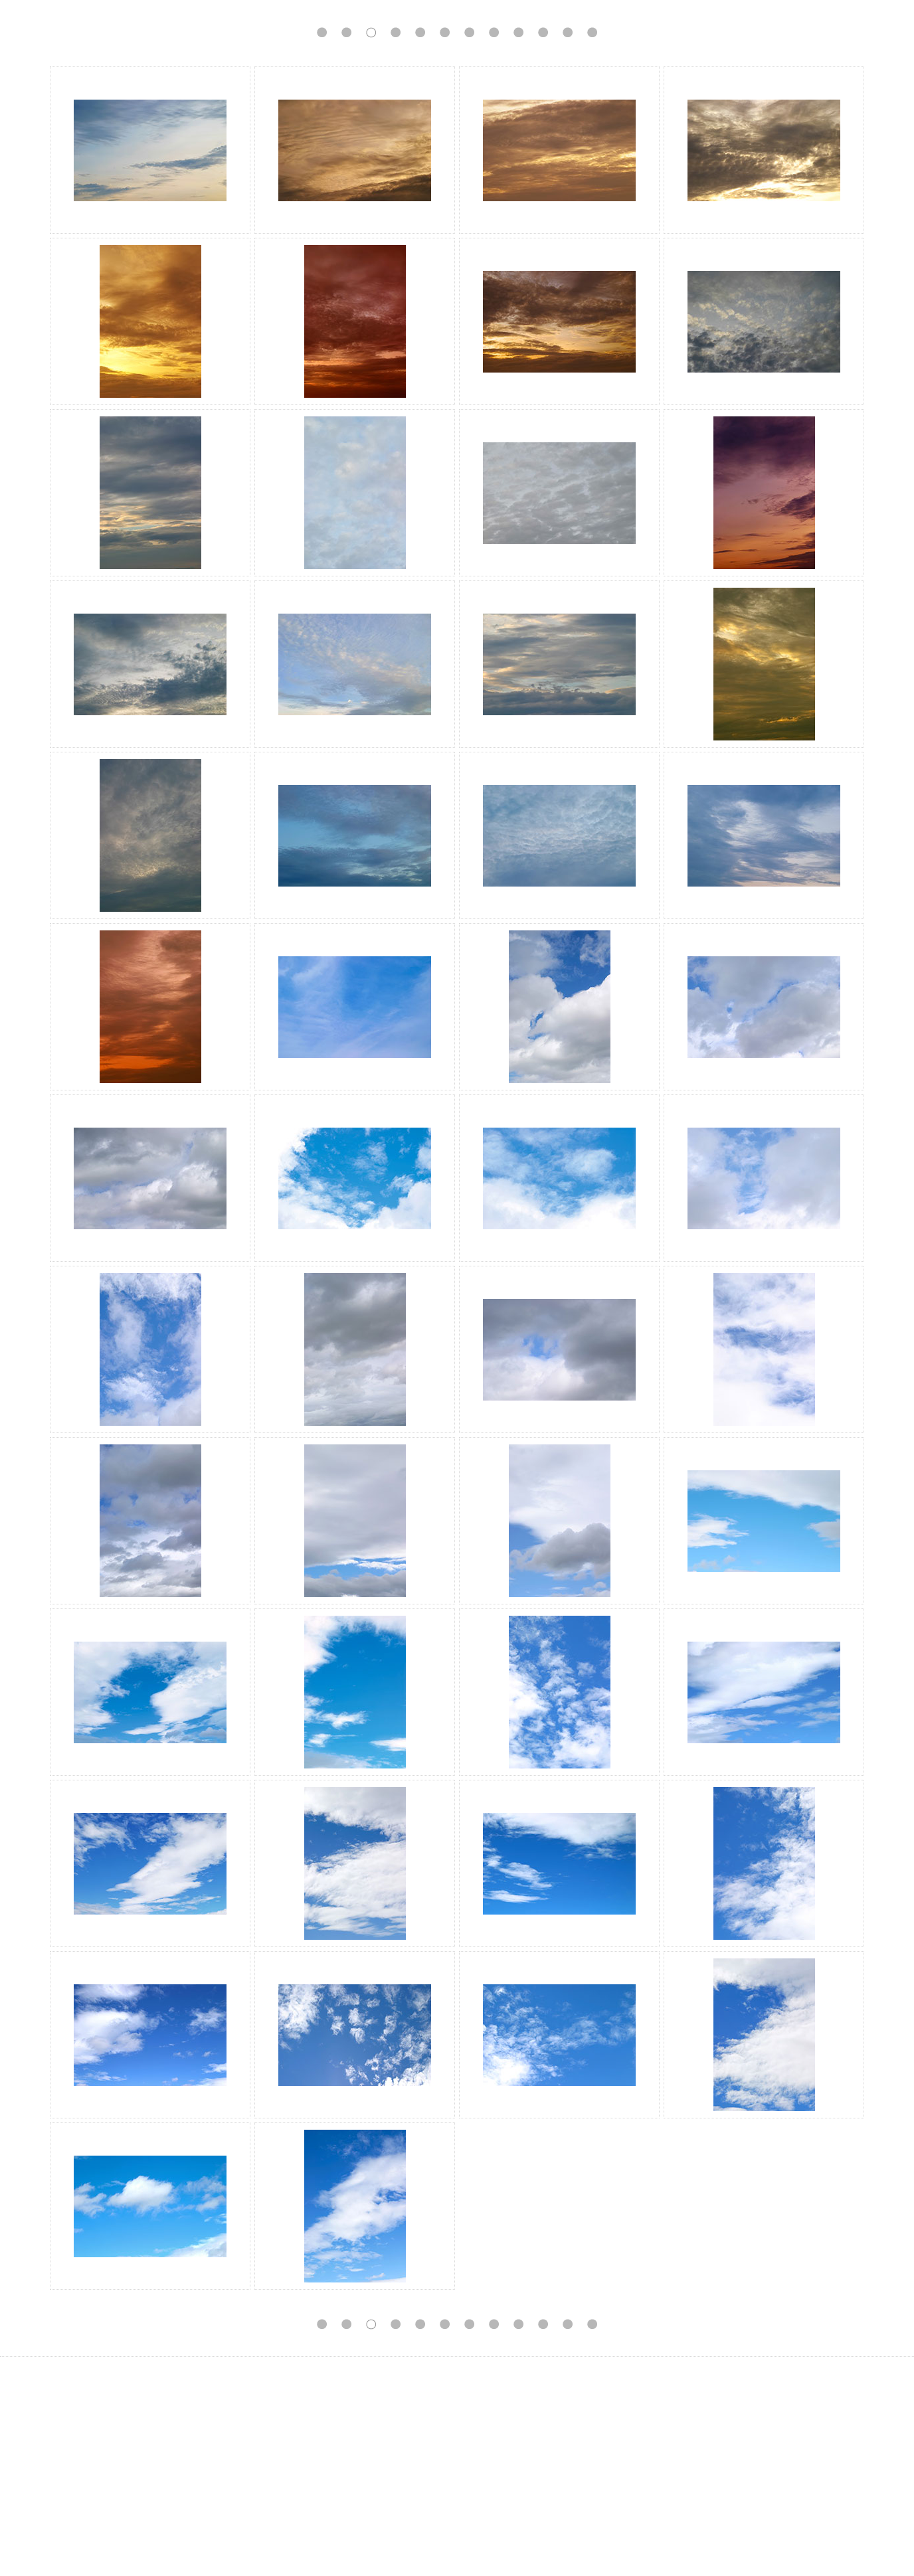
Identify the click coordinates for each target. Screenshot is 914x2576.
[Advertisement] (457, 2466)
